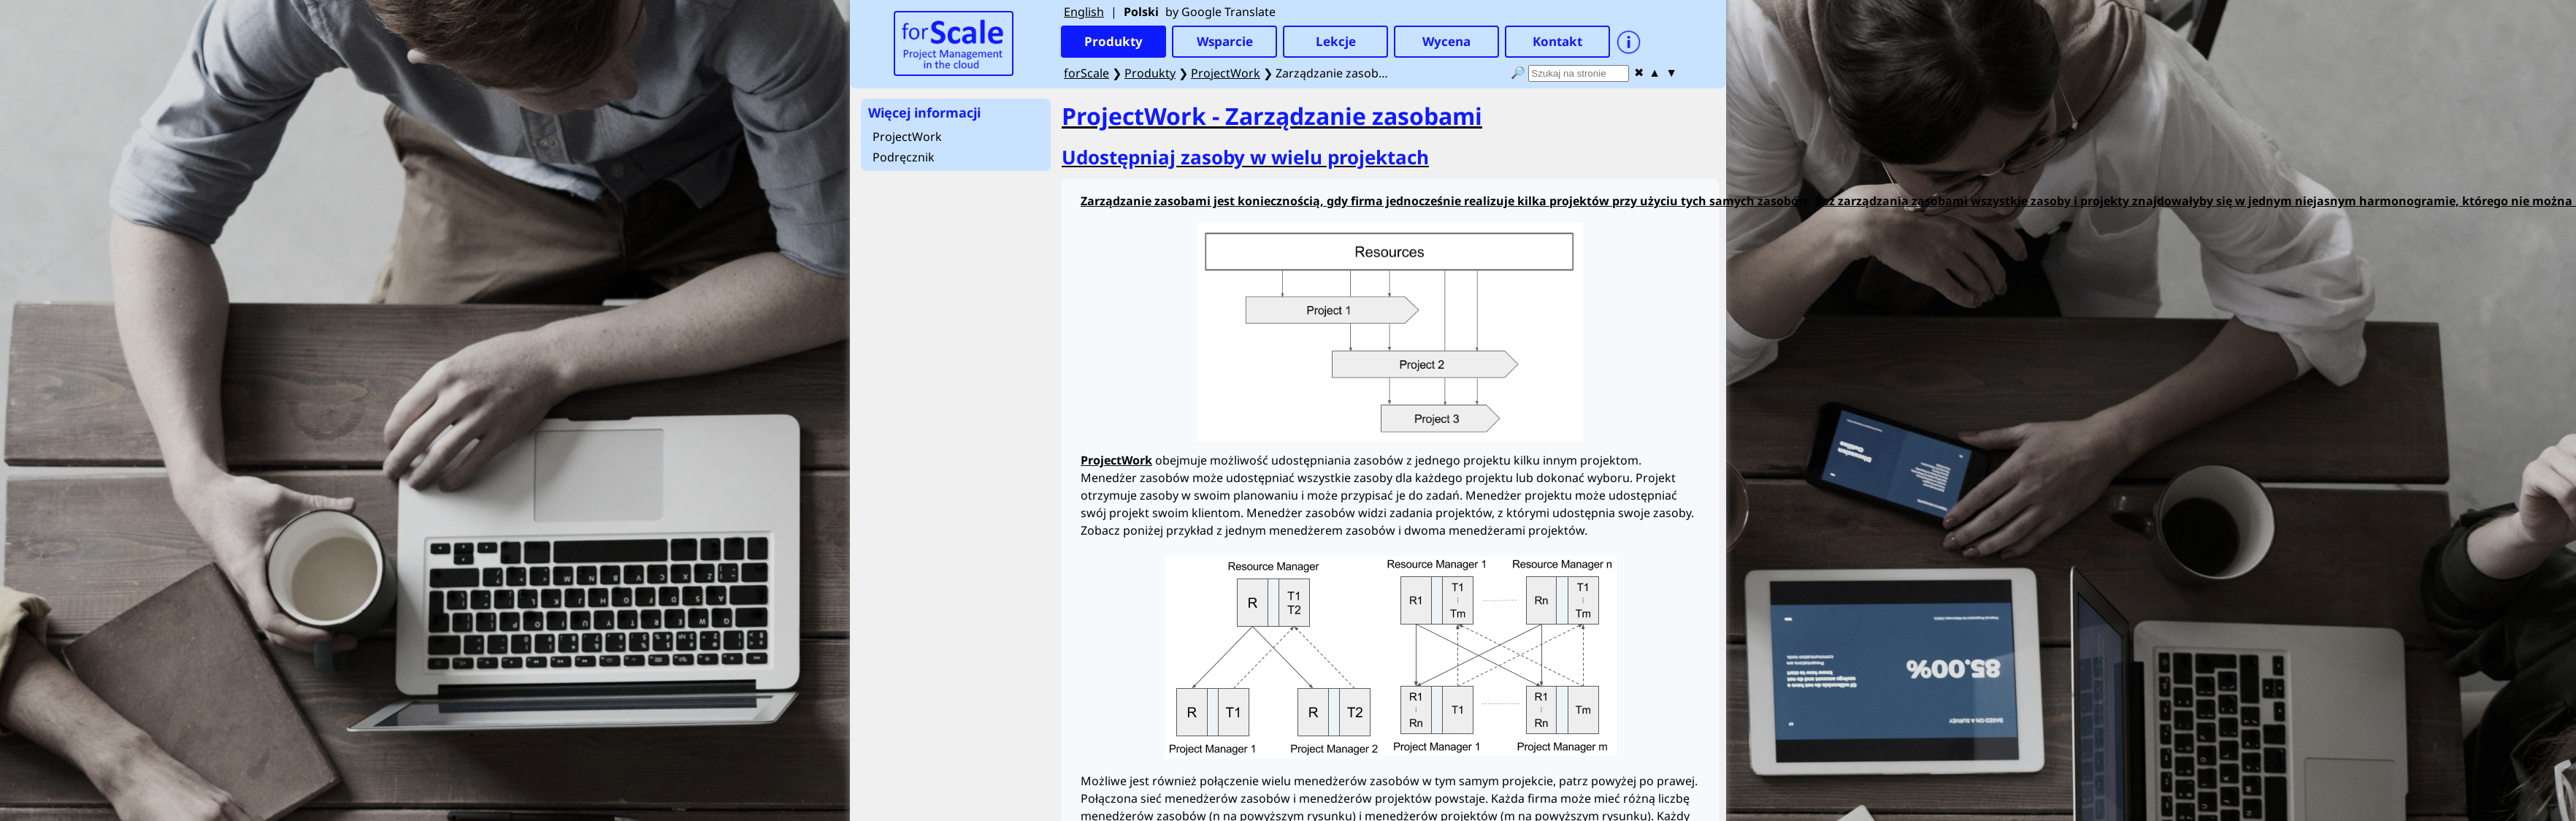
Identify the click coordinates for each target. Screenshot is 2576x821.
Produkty (1150, 73)
